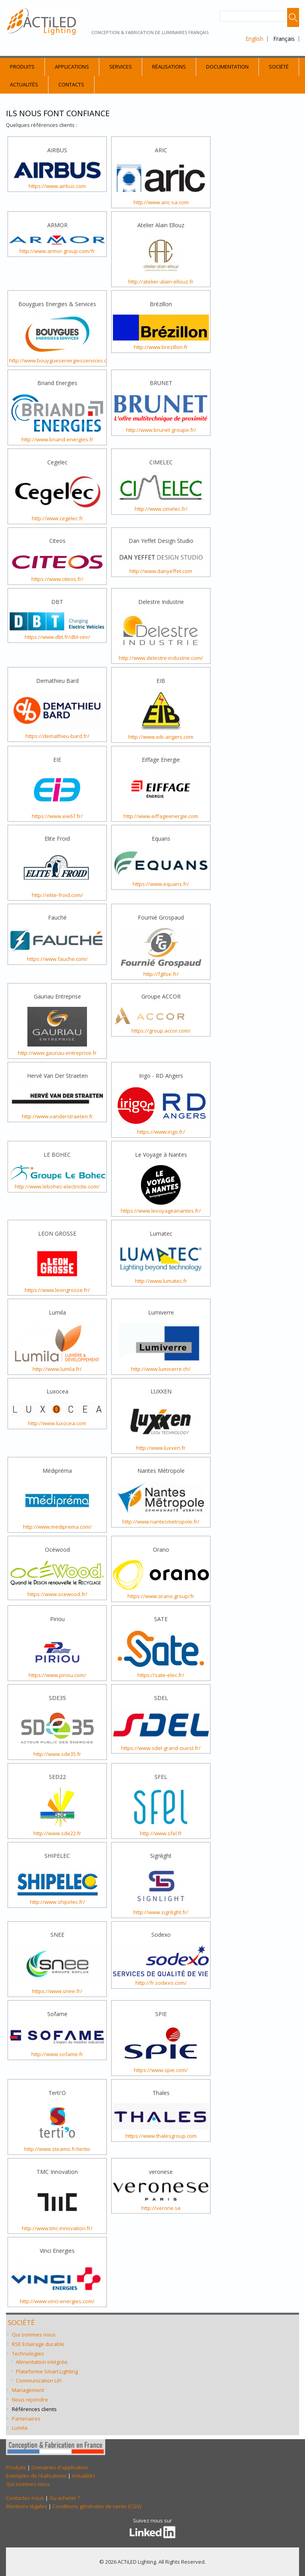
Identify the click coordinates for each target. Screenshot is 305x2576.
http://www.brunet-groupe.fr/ (161, 429)
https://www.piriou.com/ (57, 1675)
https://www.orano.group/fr (160, 1596)
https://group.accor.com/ (161, 1030)
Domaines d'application (59, 2467)
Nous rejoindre (30, 2399)
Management (28, 2390)
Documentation (227, 66)
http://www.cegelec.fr (57, 518)
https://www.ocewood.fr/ (57, 1594)
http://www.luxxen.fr (160, 1447)
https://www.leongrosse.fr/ (57, 1290)
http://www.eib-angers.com (160, 736)
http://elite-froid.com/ (57, 895)
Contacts (71, 84)
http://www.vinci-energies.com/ (57, 2301)
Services (120, 66)
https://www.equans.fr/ (161, 883)
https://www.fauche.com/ (57, 958)
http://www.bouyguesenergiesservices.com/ (62, 360)
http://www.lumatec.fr (161, 1280)
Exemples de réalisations (36, 2475)
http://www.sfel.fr (161, 1833)
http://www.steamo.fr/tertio (57, 2148)
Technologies (28, 2353)
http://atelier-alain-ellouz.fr (160, 281)
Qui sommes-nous (28, 2484)
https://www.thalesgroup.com (161, 2135)
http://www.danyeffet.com (160, 571)
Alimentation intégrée (42, 2361)
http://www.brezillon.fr (161, 347)
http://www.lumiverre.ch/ (161, 1368)
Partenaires (26, 2418)
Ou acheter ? (64, 2497)
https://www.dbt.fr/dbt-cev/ (57, 636)
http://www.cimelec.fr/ (161, 508)
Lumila (19, 2427)
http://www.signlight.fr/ (160, 1912)
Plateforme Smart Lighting (47, 2371)
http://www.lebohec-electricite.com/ (57, 1186)
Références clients (34, 2409)
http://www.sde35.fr (57, 1754)
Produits (22, 66)
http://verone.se (161, 2208)
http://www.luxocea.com (57, 1423)
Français (284, 38)
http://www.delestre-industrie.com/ (161, 657)
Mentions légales (26, 2506)
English (254, 38)
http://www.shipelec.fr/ (57, 1901)
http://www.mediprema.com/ (57, 1526)
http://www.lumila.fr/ (57, 1368)
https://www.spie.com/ (161, 2070)
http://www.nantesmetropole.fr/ (160, 1521)
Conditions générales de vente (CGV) (96, 2506)
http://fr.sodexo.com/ (161, 1982)
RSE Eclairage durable (38, 2344)
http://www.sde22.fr (57, 1833)
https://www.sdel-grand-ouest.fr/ (161, 1748)
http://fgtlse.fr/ (161, 974)
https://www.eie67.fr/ (57, 816)
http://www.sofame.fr (57, 2054)
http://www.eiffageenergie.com (161, 816)
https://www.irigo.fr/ (161, 1131)
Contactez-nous (25, 2497)
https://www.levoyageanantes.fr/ (161, 1210)
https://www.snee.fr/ (57, 1991)
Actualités (24, 84)
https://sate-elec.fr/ (160, 1675)
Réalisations (169, 66)
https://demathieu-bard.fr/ (57, 736)
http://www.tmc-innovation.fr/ (57, 2228)
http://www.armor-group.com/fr (57, 251)
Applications (72, 66)
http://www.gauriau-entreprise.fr (57, 1052)
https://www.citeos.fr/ (57, 579)
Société (279, 66)
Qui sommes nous (34, 2334)
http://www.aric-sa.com (161, 202)
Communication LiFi (39, 2380)
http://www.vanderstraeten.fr (57, 1116)
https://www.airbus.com (57, 186)
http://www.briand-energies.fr (57, 439)
